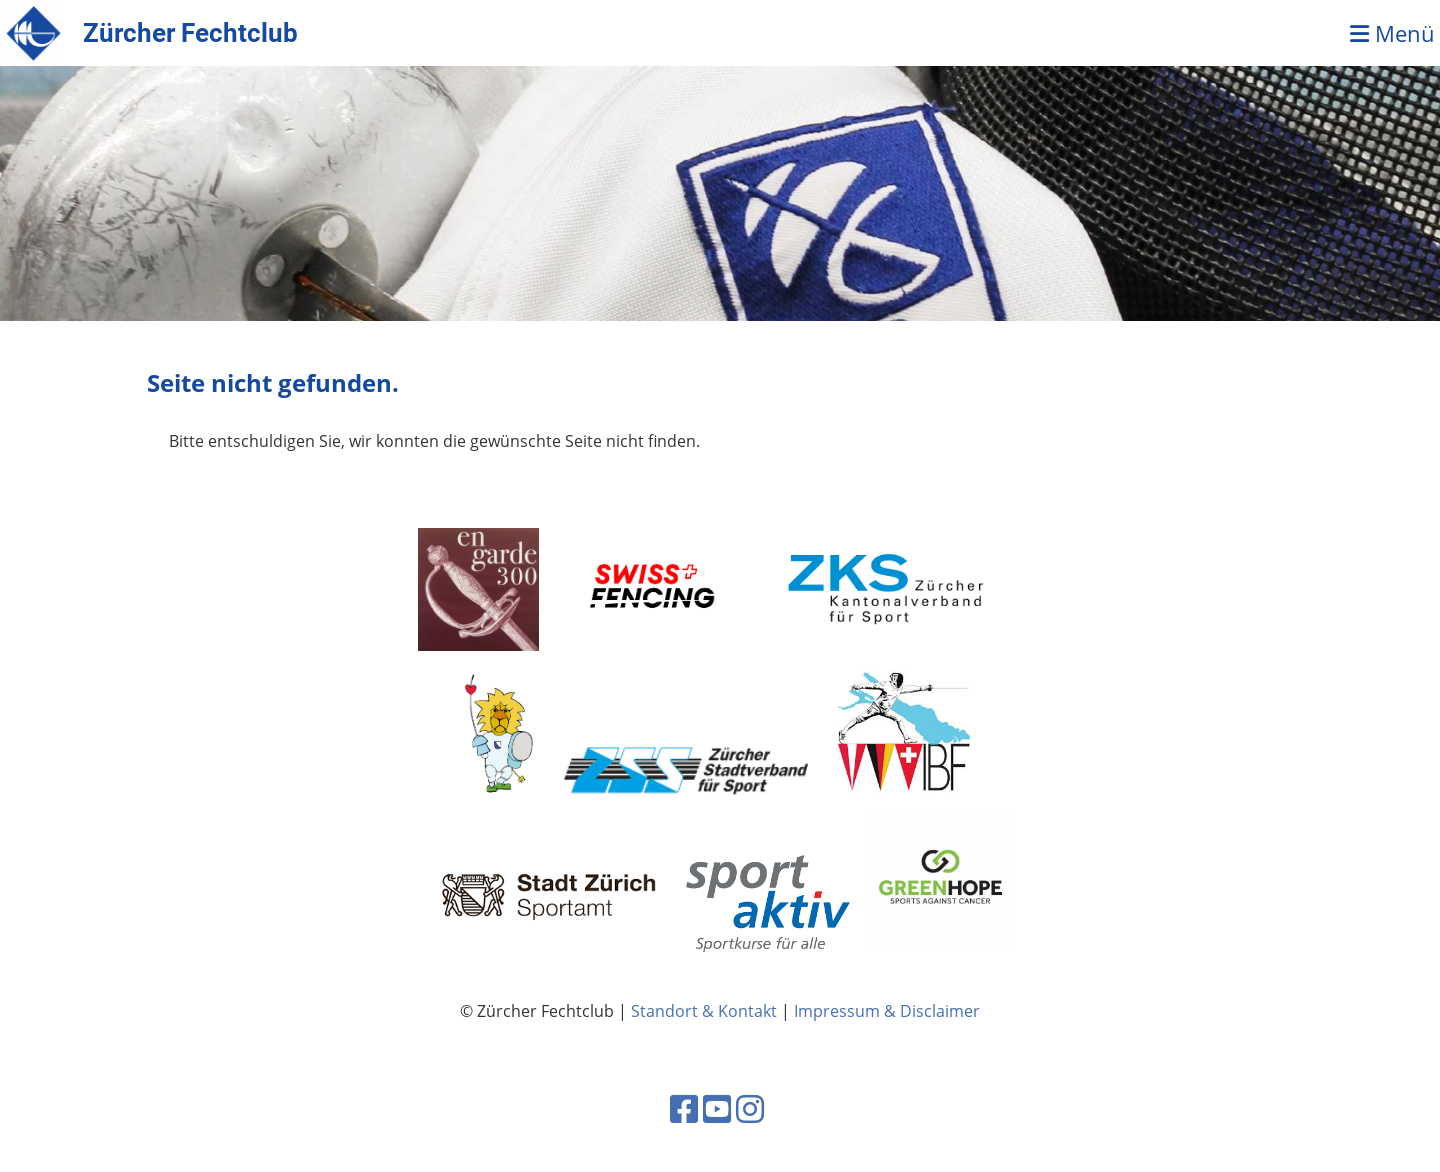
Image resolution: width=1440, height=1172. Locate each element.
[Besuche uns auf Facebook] (684, 1108)
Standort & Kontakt (704, 1011)
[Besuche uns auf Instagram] (750, 1108)
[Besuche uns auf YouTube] (717, 1108)
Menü (1392, 33)
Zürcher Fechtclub (190, 33)
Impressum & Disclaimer (887, 1011)
